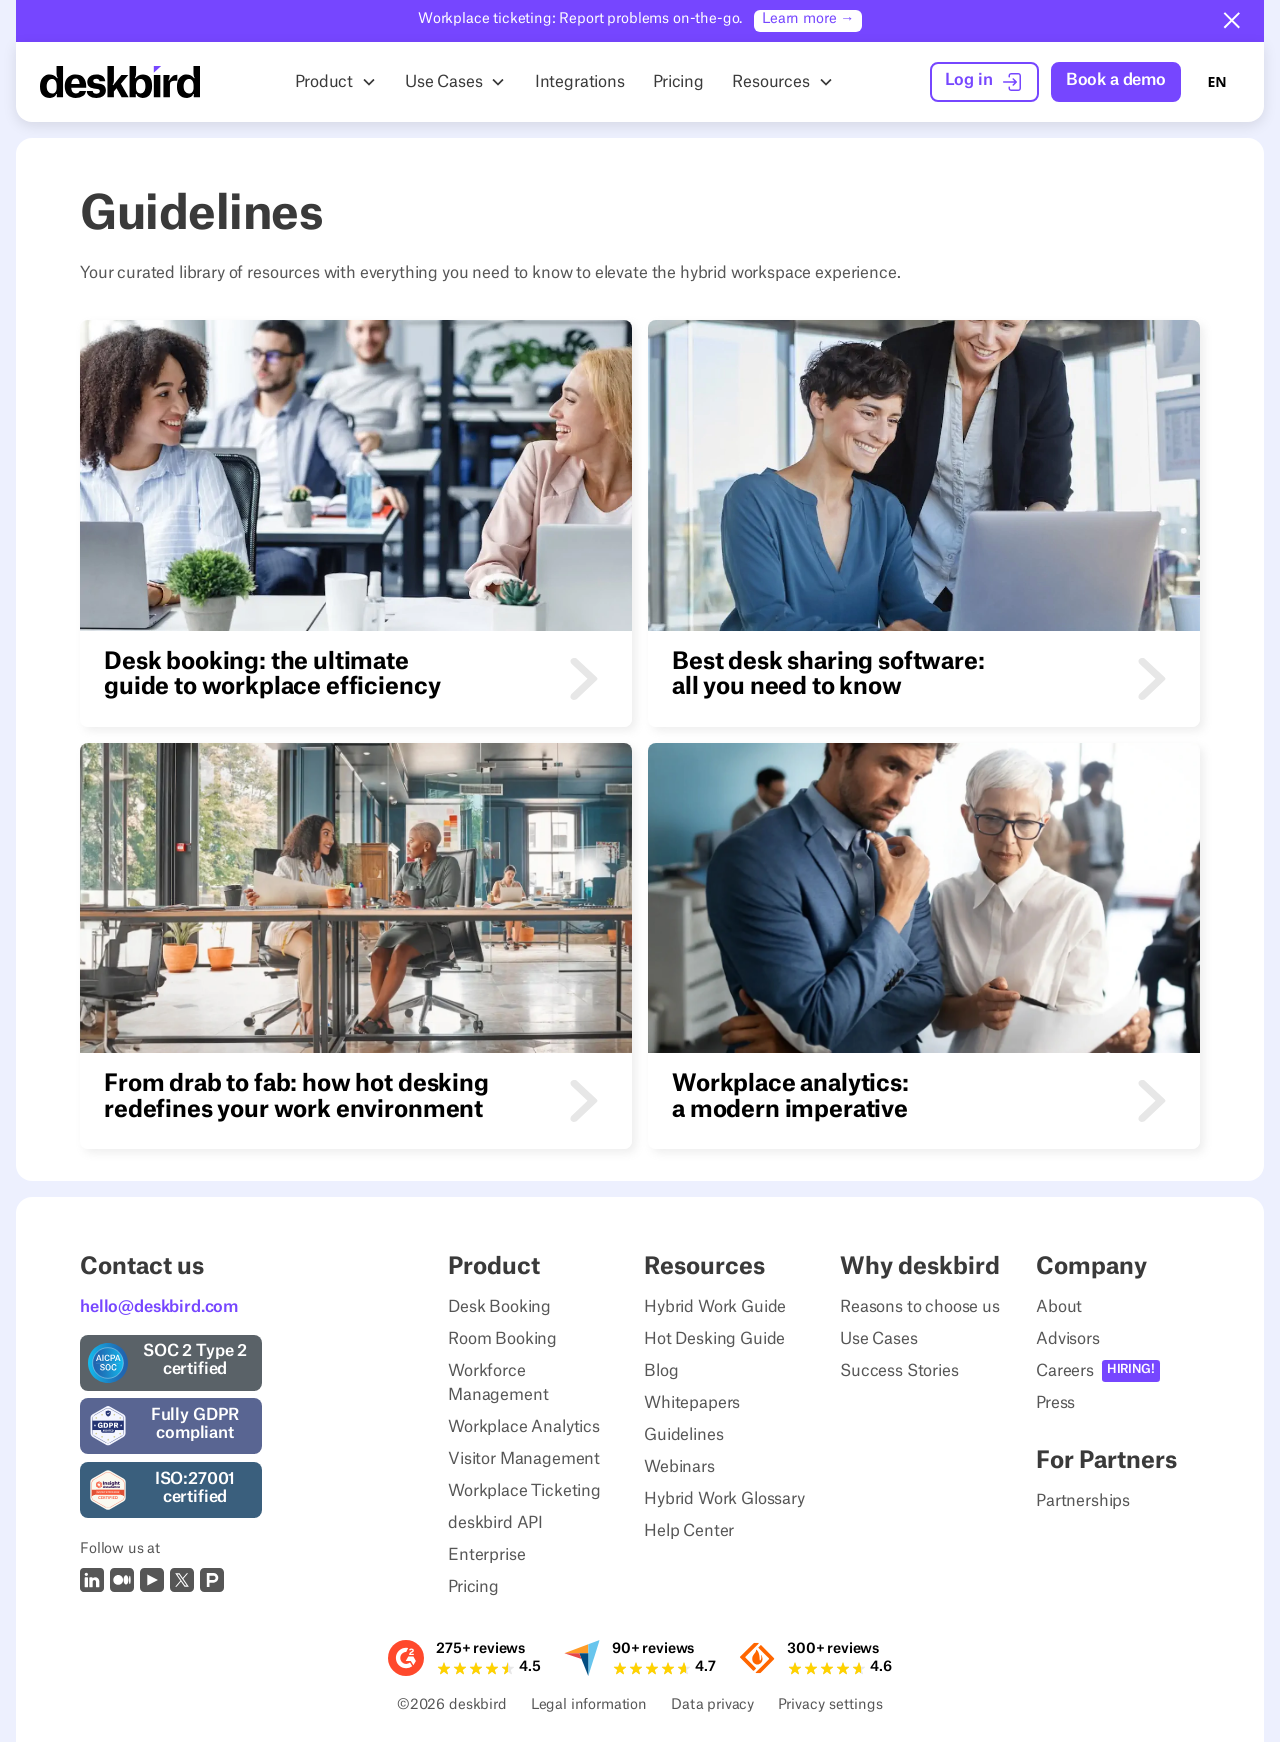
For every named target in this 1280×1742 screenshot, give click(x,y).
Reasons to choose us (920, 1307)
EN (1216, 81)
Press (1055, 1403)
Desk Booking (499, 1307)
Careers (1065, 1371)
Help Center (689, 1531)
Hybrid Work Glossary (724, 1499)
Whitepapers (692, 1403)
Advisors (1068, 1339)
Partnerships (1083, 1501)
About (1059, 1307)
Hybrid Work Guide (715, 1307)
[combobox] (1216, 82)
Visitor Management (524, 1459)
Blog (661, 1371)
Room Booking (502, 1339)
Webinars (679, 1467)
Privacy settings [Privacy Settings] (830, 1706)
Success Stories (899, 1371)
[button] (1232, 21)
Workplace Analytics (524, 1427)
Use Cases (879, 1339)
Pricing (473, 1587)
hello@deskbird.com (159, 1307)
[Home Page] (120, 82)
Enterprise (486, 1555)
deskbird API (495, 1523)
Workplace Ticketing (524, 1491)
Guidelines (683, 1435)
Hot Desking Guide (714, 1339)
